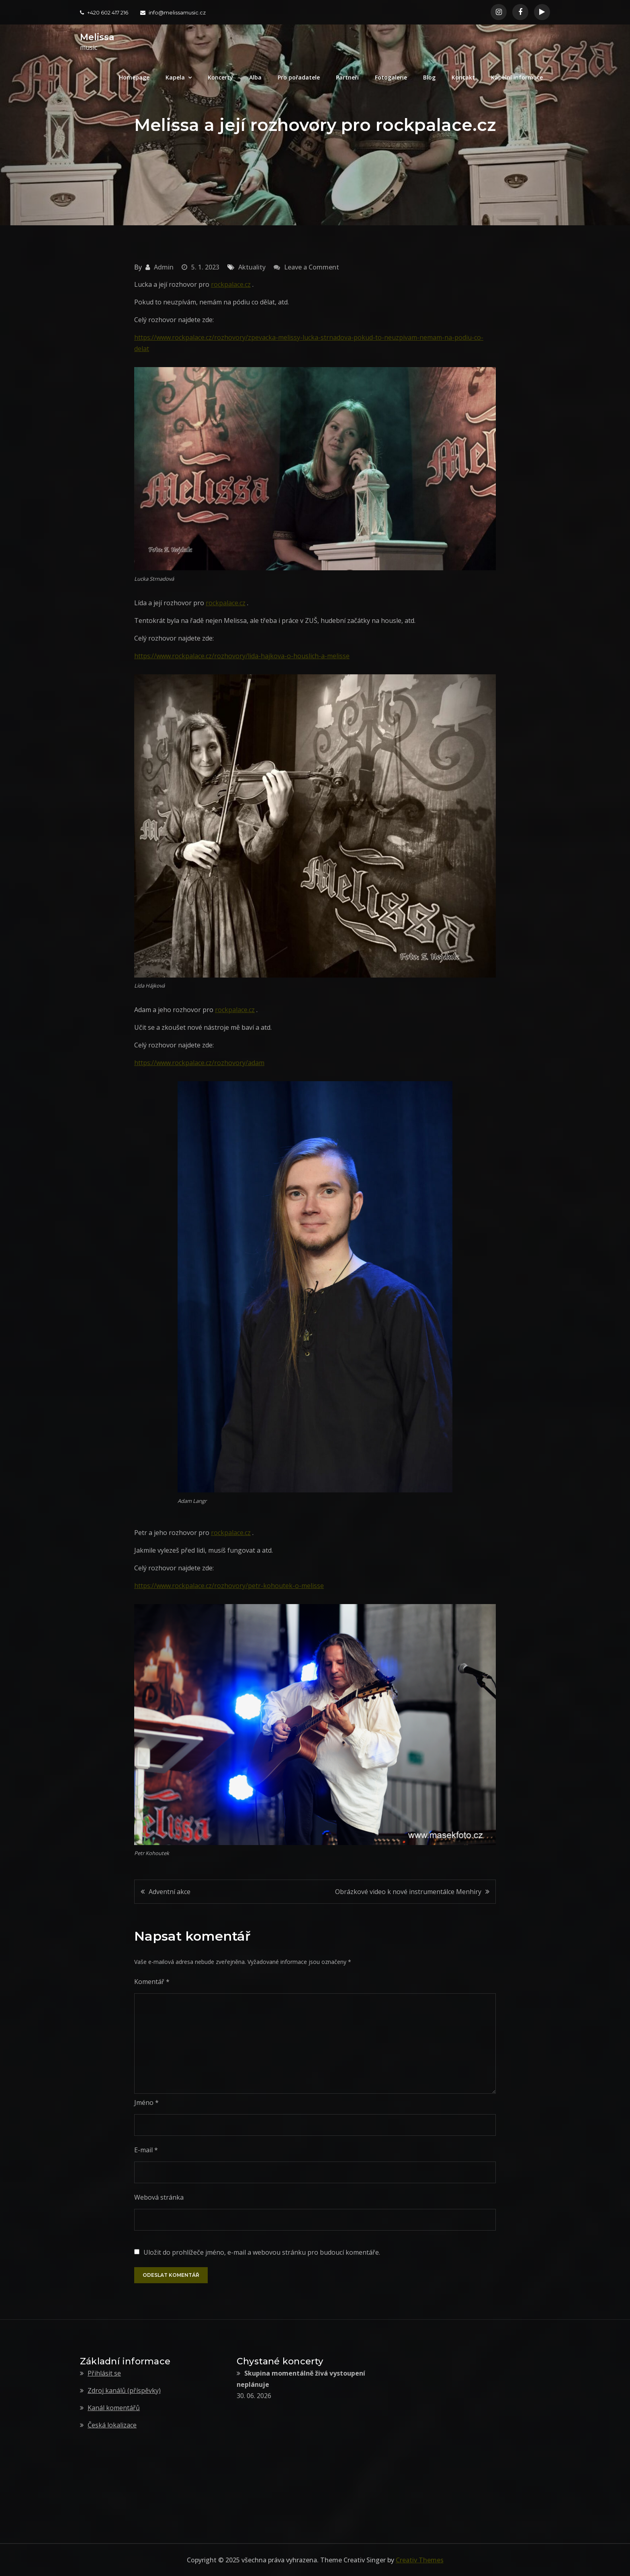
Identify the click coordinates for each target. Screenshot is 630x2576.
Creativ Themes (420, 2560)
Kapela (175, 77)
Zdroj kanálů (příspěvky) (124, 2390)
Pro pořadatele (299, 77)
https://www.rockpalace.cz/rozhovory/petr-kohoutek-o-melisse (229, 1585)
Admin (164, 267)
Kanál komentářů (114, 2407)
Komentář (152, 1981)
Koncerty (220, 77)
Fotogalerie (391, 77)
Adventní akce (169, 1891)
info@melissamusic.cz (173, 12)
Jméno (146, 2102)
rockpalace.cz (231, 284)
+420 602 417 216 (104, 12)
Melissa (97, 37)
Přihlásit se (104, 2373)
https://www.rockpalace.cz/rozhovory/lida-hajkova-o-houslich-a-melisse (242, 655)
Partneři (347, 77)
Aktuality (252, 267)
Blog (429, 77)
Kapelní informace (517, 77)
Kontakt (463, 77)
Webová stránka (159, 2197)
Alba (255, 77)
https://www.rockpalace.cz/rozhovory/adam (199, 1062)
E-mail (146, 2149)
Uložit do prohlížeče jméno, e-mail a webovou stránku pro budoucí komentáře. (261, 2252)
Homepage (134, 77)
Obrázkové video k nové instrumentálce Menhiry (408, 1891)
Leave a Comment (311, 267)
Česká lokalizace (112, 2425)
